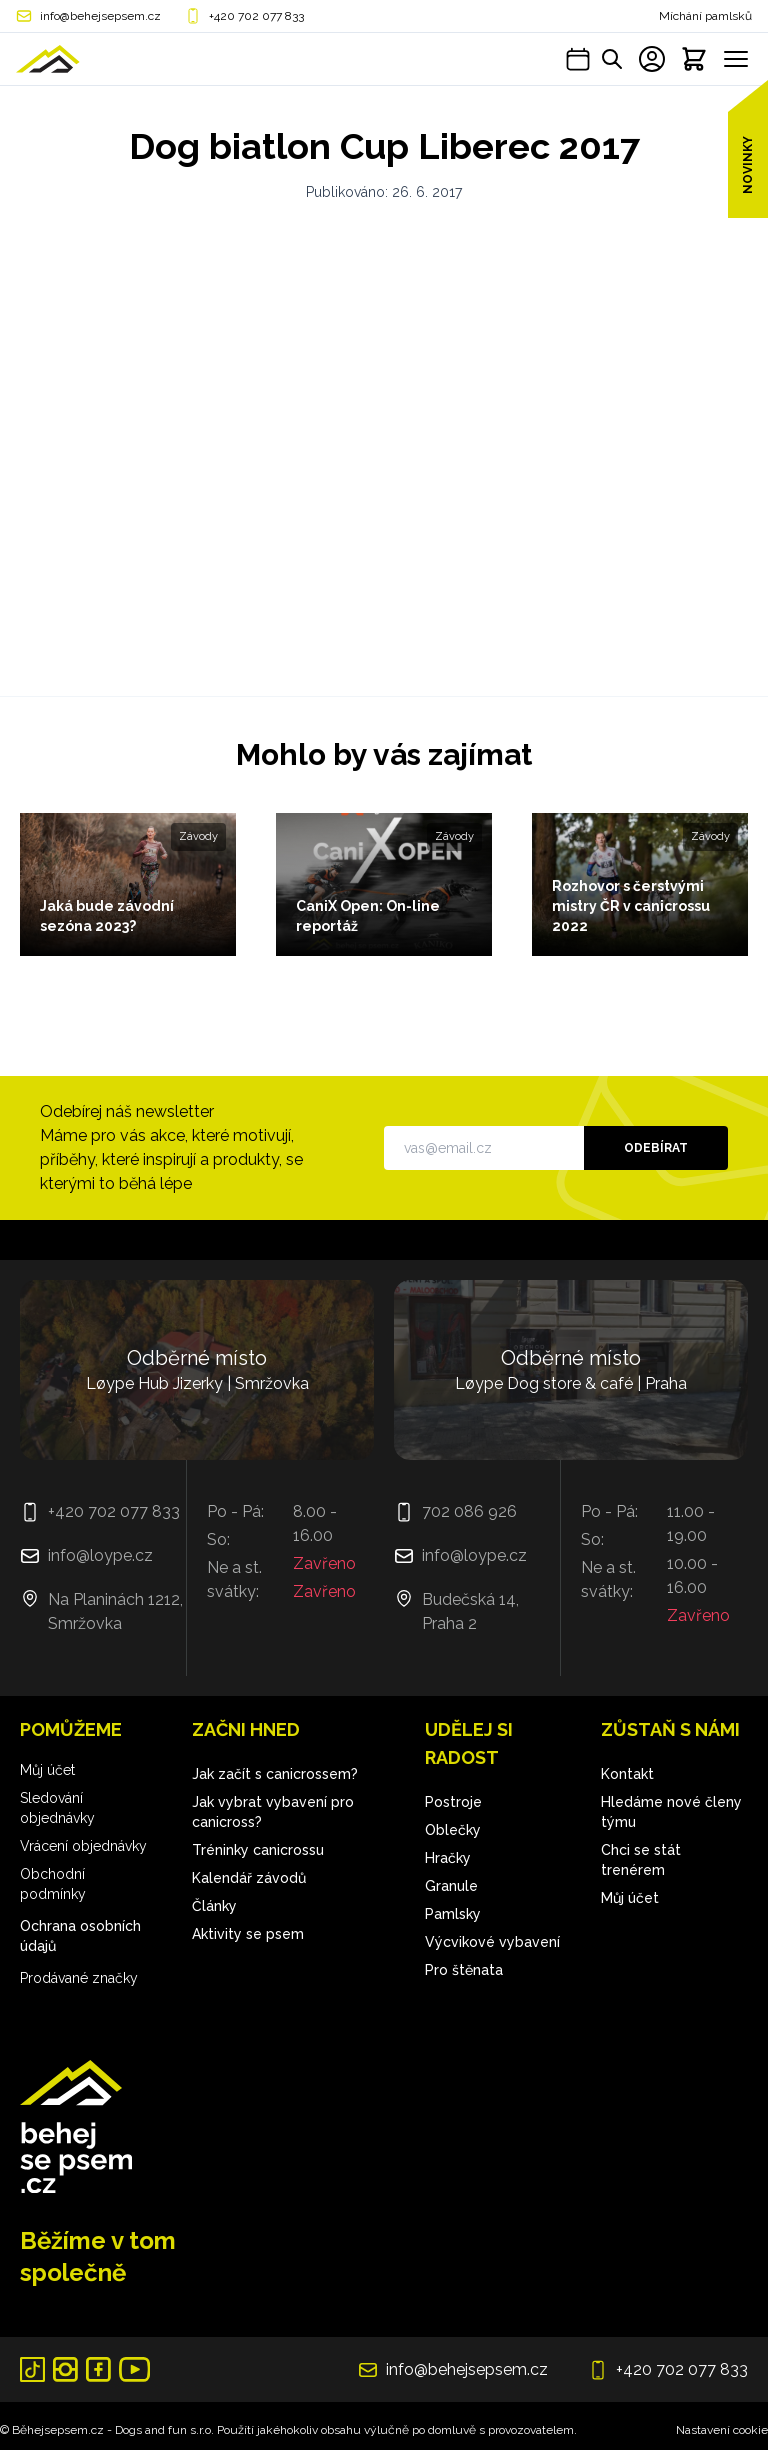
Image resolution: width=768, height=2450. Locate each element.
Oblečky (453, 1830)
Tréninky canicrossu (258, 1850)
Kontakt (627, 1774)
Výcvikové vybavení (492, 1942)
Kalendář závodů (249, 1878)
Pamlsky (453, 1914)
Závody (198, 836)
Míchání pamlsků (705, 16)
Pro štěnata (464, 1970)
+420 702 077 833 (256, 16)
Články (214, 1906)
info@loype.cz (100, 1555)
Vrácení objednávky (83, 1846)
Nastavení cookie (722, 2430)
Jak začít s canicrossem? (275, 1774)
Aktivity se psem (248, 1934)
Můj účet (47, 1770)
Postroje (453, 1802)
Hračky (448, 1858)
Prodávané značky (79, 1978)
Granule (451, 1886)
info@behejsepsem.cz (100, 16)
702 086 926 (469, 1511)
